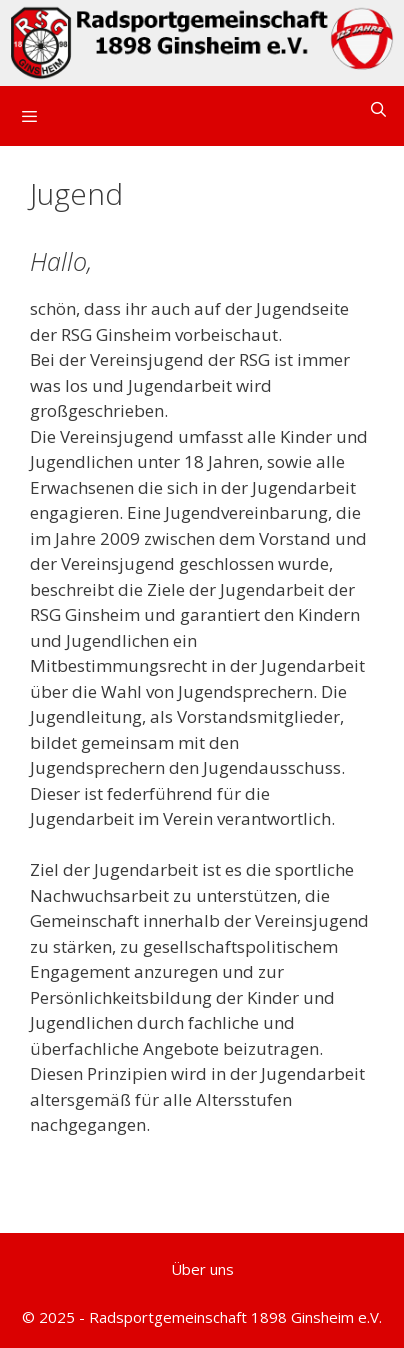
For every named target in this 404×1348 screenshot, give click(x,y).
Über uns (202, 1269)
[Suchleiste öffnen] (378, 109)
